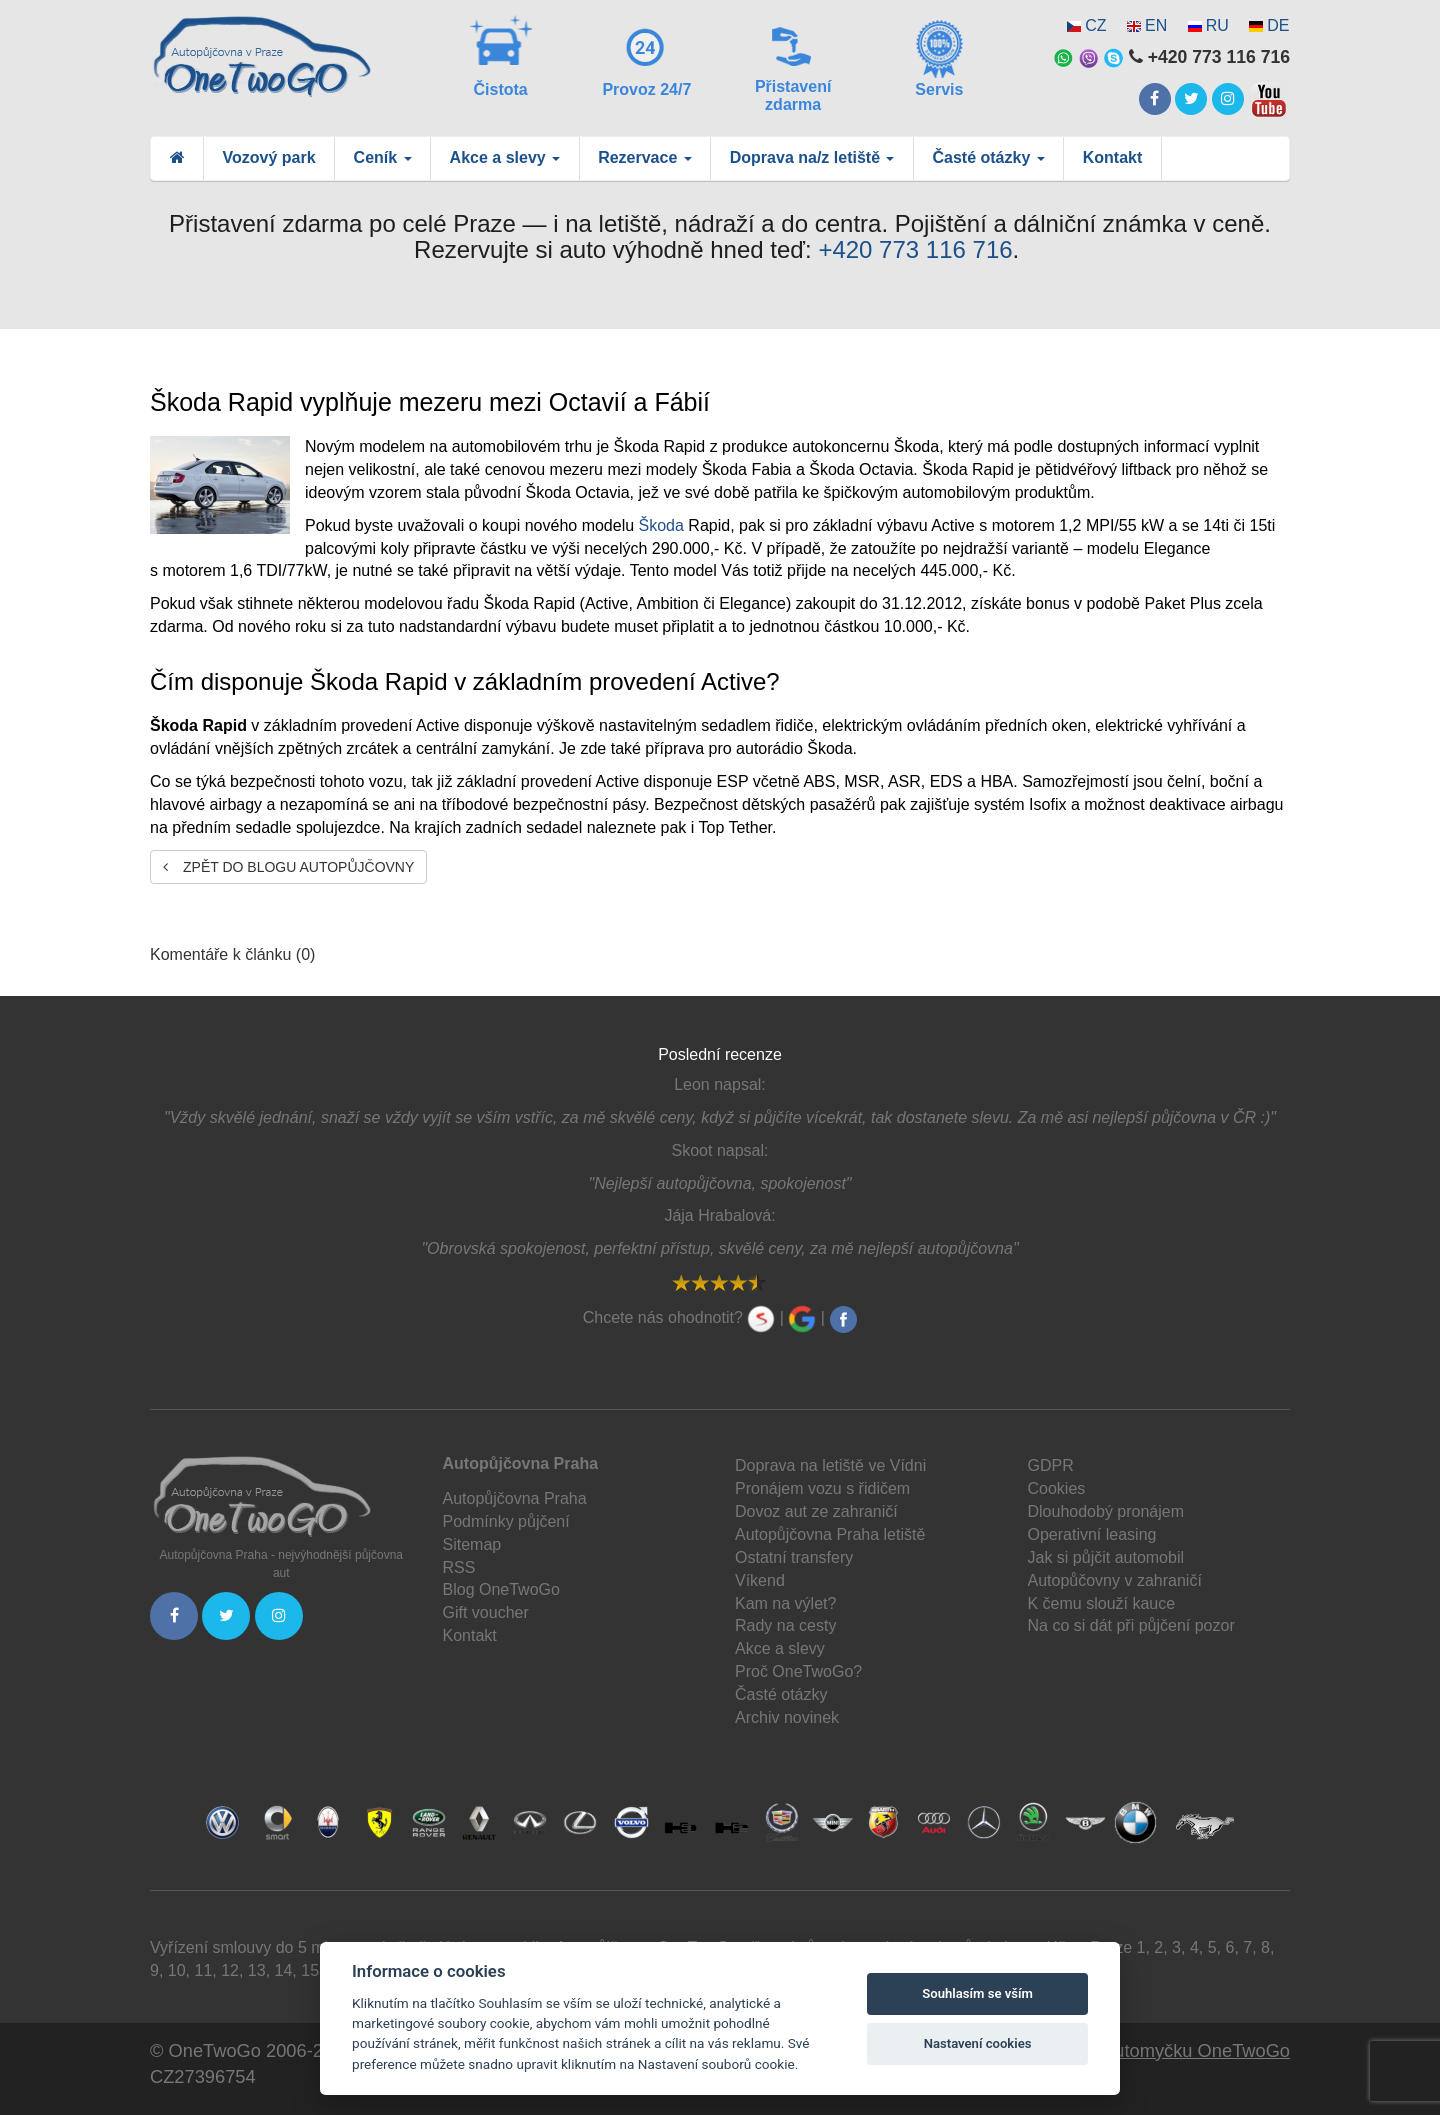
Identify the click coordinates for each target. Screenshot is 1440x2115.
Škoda (661, 525)
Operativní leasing (1092, 1534)
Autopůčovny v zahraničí (1115, 1580)
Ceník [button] (383, 157)
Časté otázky (781, 1694)
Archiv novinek (787, 1717)
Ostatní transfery (794, 1557)
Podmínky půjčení (506, 1521)
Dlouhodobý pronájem (1106, 1511)
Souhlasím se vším (977, 1993)
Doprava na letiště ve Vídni (830, 1465)
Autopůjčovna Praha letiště (830, 1534)
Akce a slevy (780, 1648)
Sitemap (472, 1544)
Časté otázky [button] (988, 157)
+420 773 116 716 (915, 249)
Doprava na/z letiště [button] (812, 157)
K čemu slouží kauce (1102, 1603)
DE (1278, 25)
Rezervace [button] (645, 157)
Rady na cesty (785, 1625)
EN (1156, 25)
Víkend (760, 1580)
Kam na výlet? (785, 1603)
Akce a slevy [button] (505, 157)
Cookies (1057, 1488)
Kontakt (1113, 157)
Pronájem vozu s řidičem (822, 1488)
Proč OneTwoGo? (798, 1671)
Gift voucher (486, 1612)
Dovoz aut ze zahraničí (816, 1511)
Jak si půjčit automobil (1106, 1557)
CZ (1095, 25)
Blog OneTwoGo (501, 1589)
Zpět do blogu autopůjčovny (288, 867)
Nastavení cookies (978, 2043)
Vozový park (269, 157)
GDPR (1051, 1465)
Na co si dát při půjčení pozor (1131, 1625)
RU (1217, 25)
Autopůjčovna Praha (515, 1498)
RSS (459, 1567)
